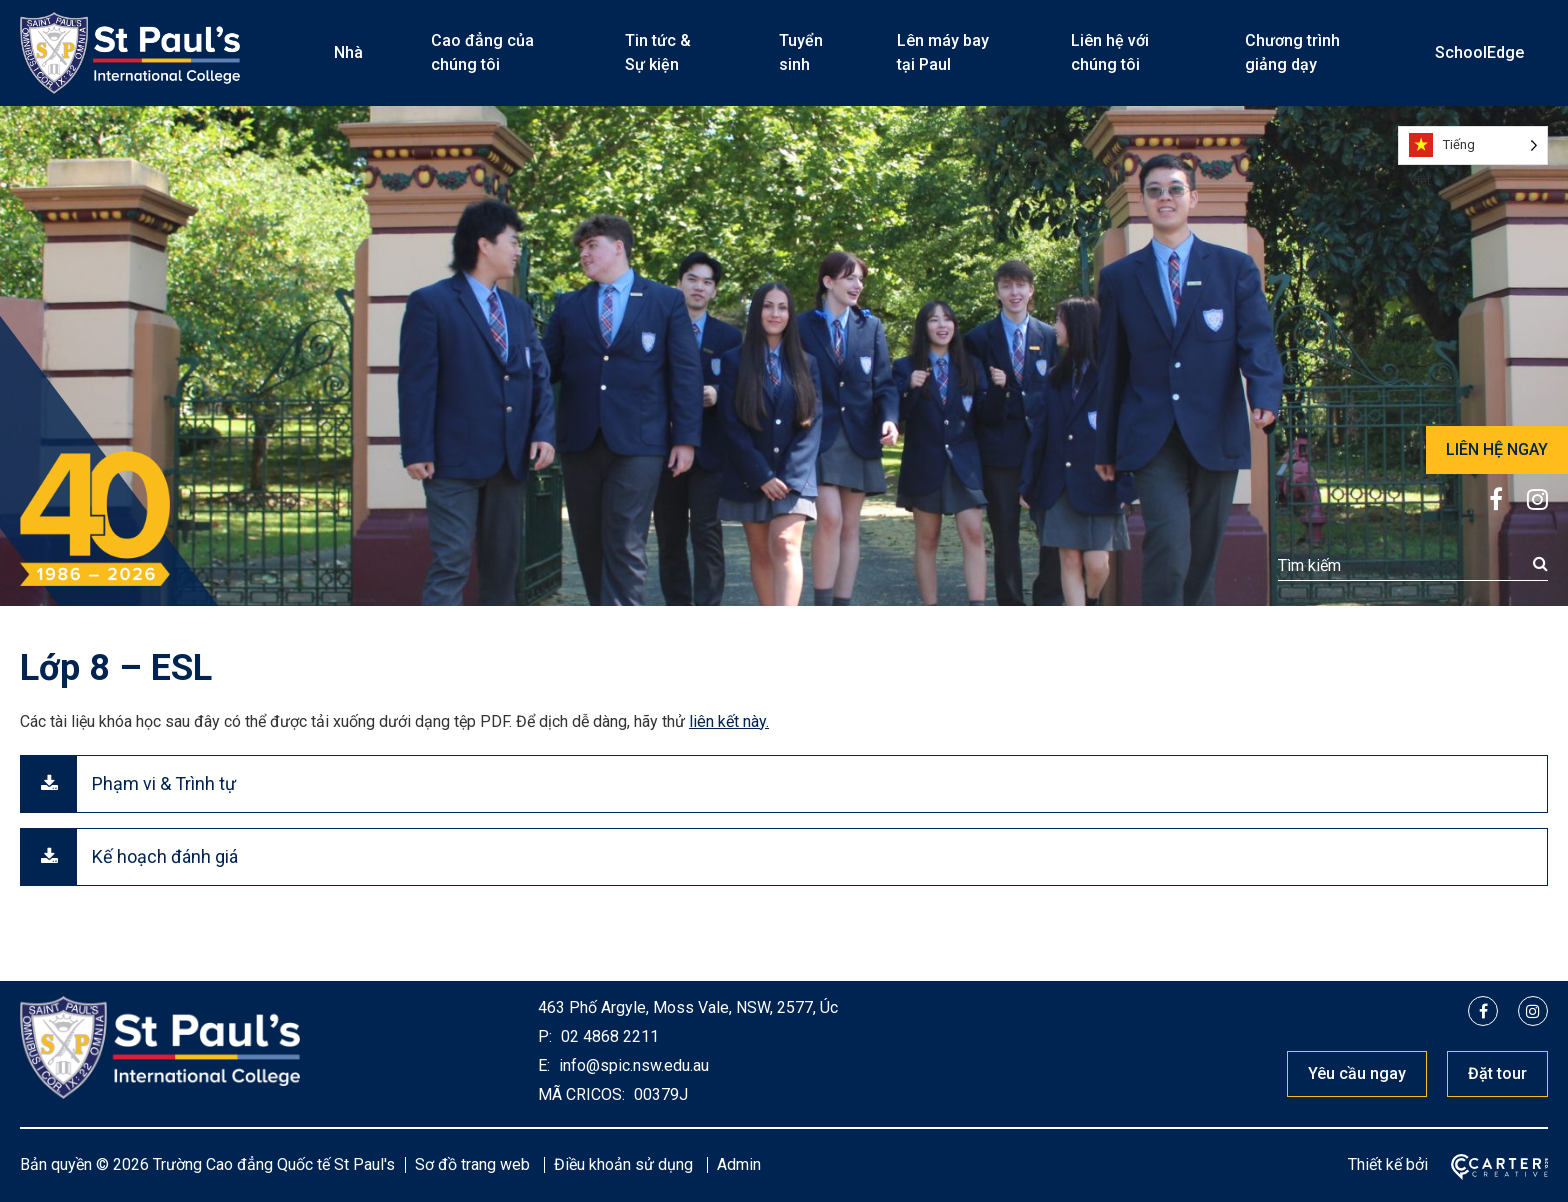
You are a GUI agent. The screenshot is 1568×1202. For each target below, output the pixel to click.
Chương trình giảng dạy (1292, 52)
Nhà (348, 52)
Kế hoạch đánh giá (165, 856)
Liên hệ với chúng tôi (1110, 52)
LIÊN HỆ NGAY (1497, 449)
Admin (739, 1164)
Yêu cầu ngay (1357, 1073)
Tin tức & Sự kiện (658, 52)
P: (545, 1036)
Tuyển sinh (801, 52)
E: (544, 1065)
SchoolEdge (1479, 52)
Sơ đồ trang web (472, 1164)
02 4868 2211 (608, 1036)
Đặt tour (1497, 1073)
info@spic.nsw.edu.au (632, 1065)
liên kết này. (729, 721)
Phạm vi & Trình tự (164, 783)
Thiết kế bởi (1388, 1164)
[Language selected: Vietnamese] (1473, 145)
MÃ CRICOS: (581, 1094)
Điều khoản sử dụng (623, 1164)
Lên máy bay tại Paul (943, 52)
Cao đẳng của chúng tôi (482, 52)
